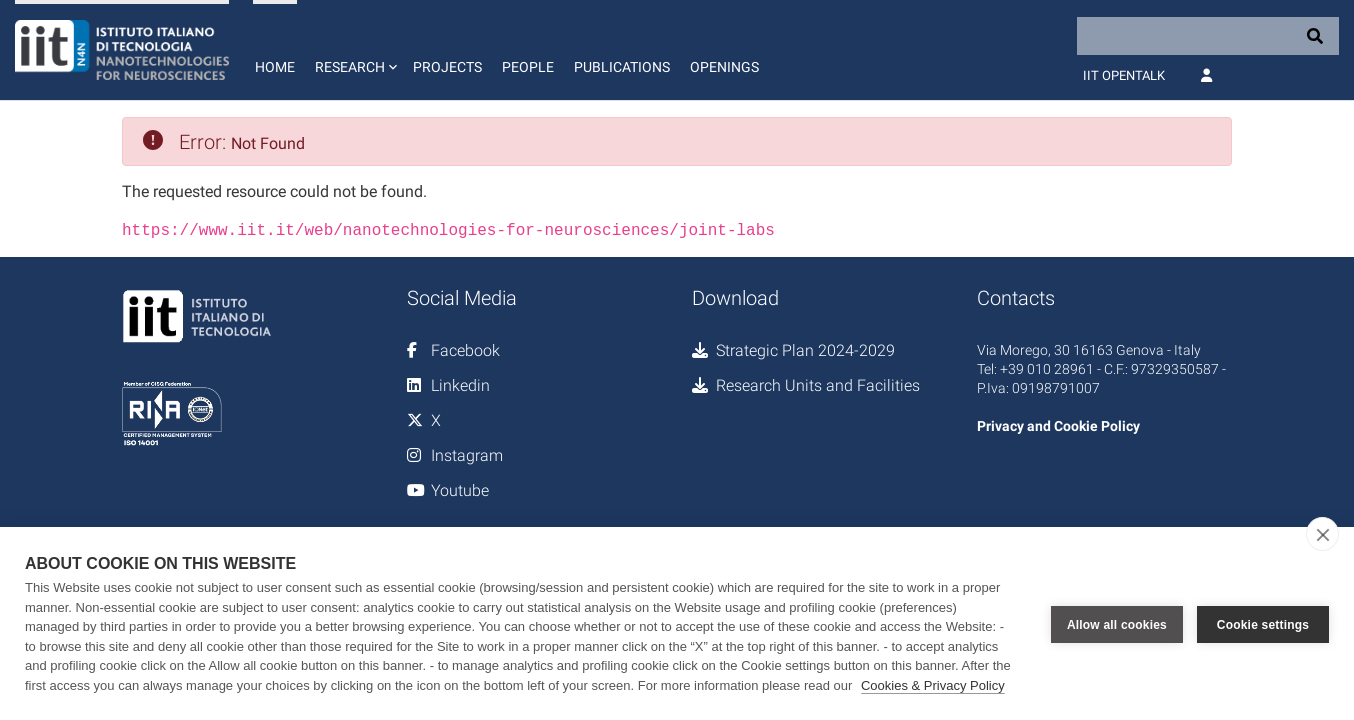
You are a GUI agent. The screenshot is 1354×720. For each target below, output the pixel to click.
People (528, 67)
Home (275, 67)
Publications (622, 67)
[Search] (1208, 36)
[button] (354, 50)
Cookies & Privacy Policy (933, 685)
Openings (724, 67)
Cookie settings (1263, 624)
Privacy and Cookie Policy (1058, 424)
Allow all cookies (1117, 624)
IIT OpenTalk (1124, 75)
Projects (447, 67)
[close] (1322, 534)
